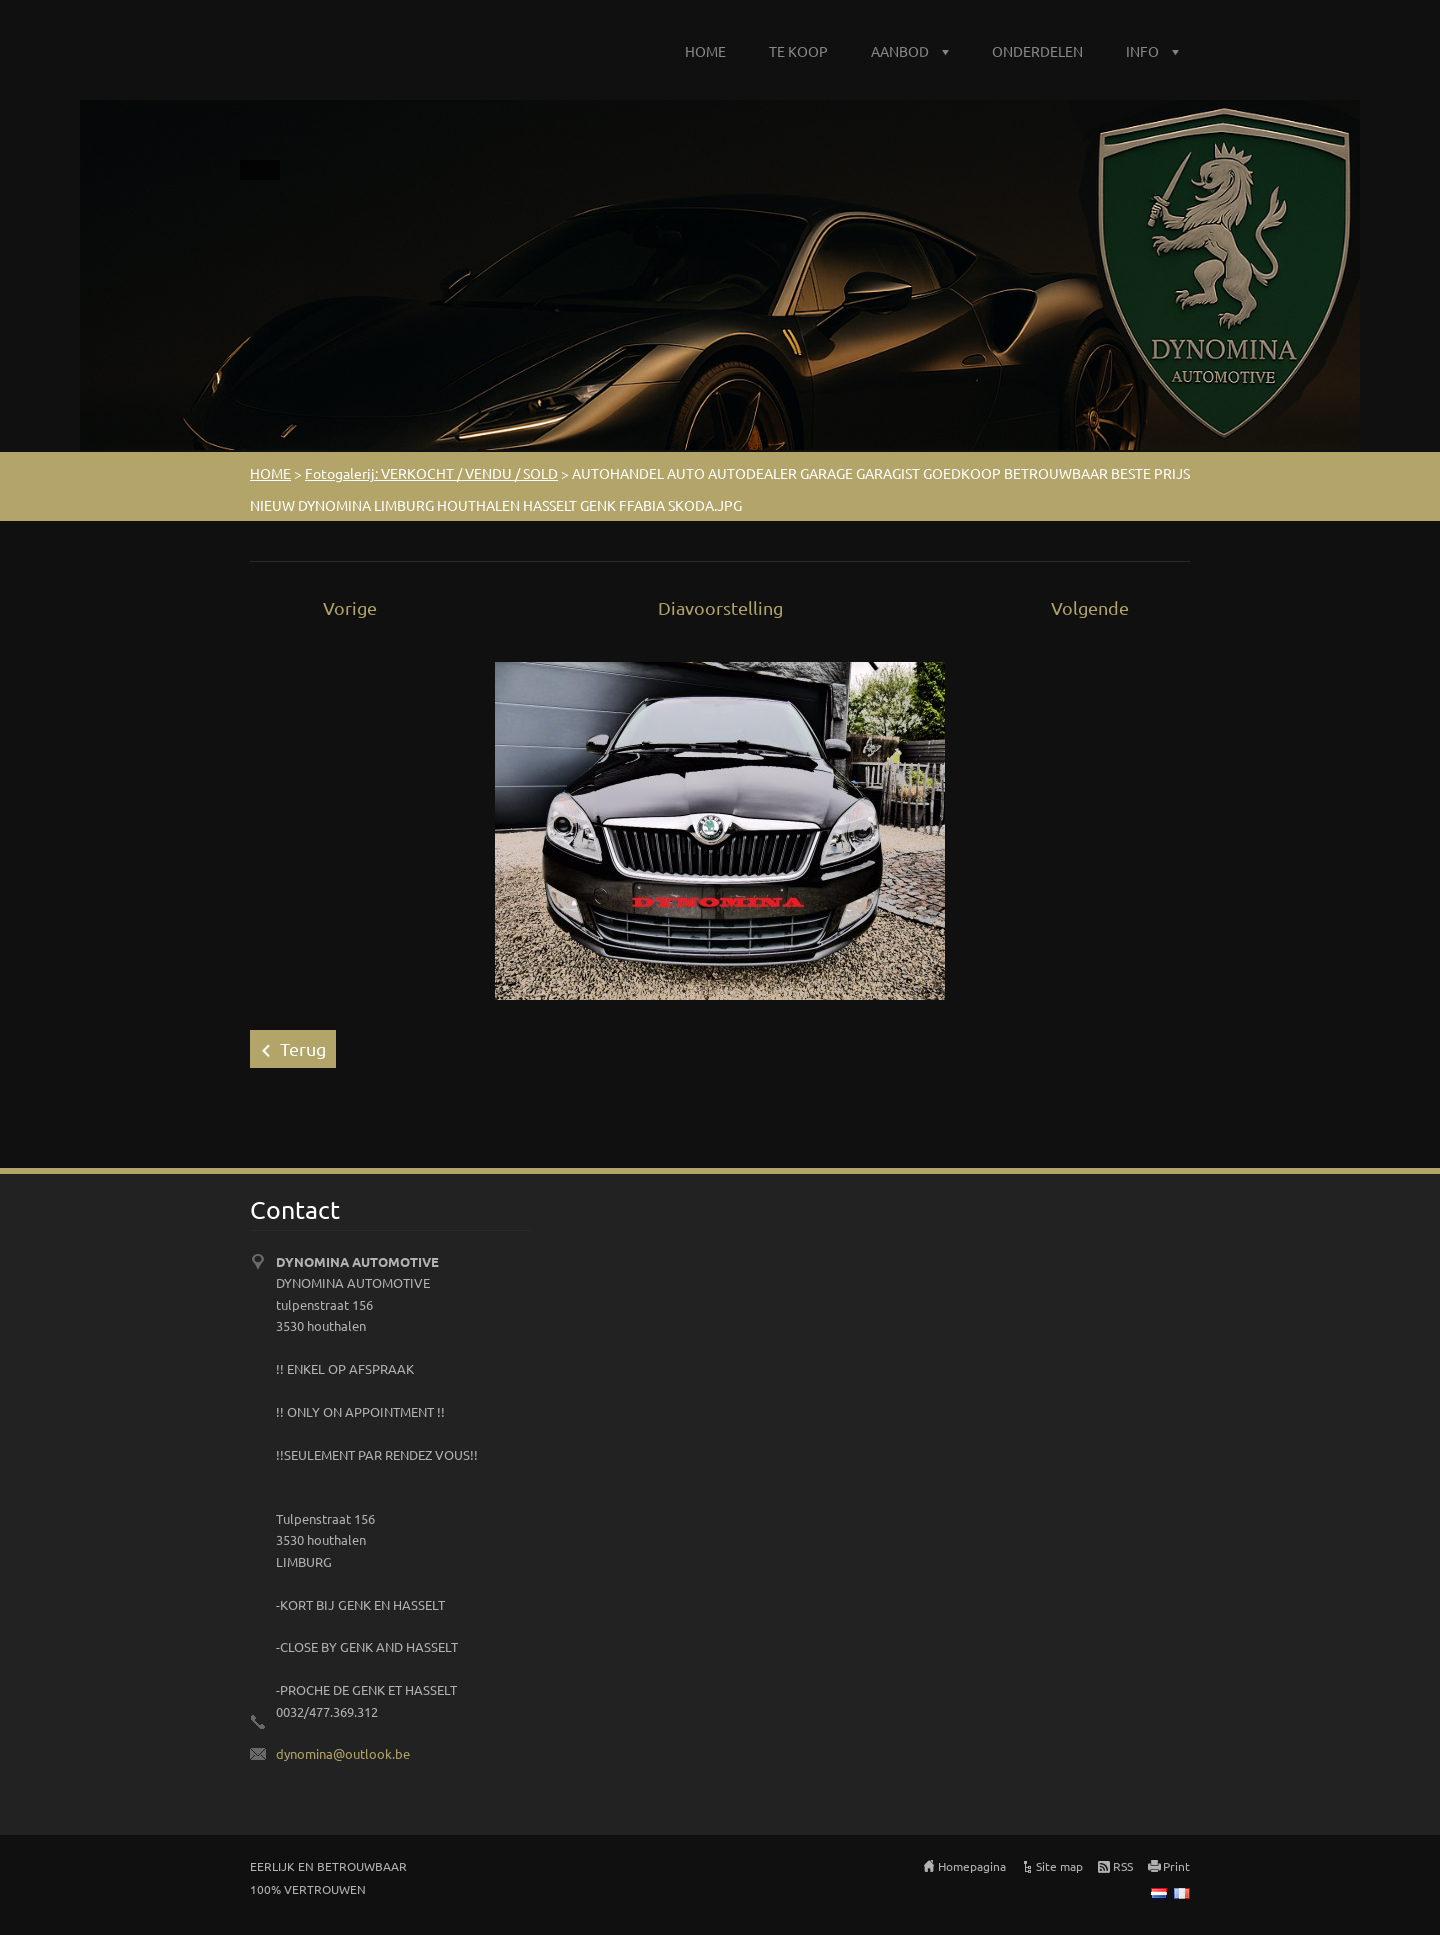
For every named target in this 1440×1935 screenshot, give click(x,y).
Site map (1059, 1866)
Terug (303, 1048)
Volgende (1090, 607)
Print (1176, 1866)
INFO (1142, 51)
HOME (705, 51)
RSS (1123, 1866)
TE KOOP (798, 51)
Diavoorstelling (720, 607)
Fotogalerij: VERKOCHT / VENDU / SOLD (431, 473)
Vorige (350, 607)
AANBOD (900, 51)
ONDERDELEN (1037, 51)
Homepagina (972, 1866)
